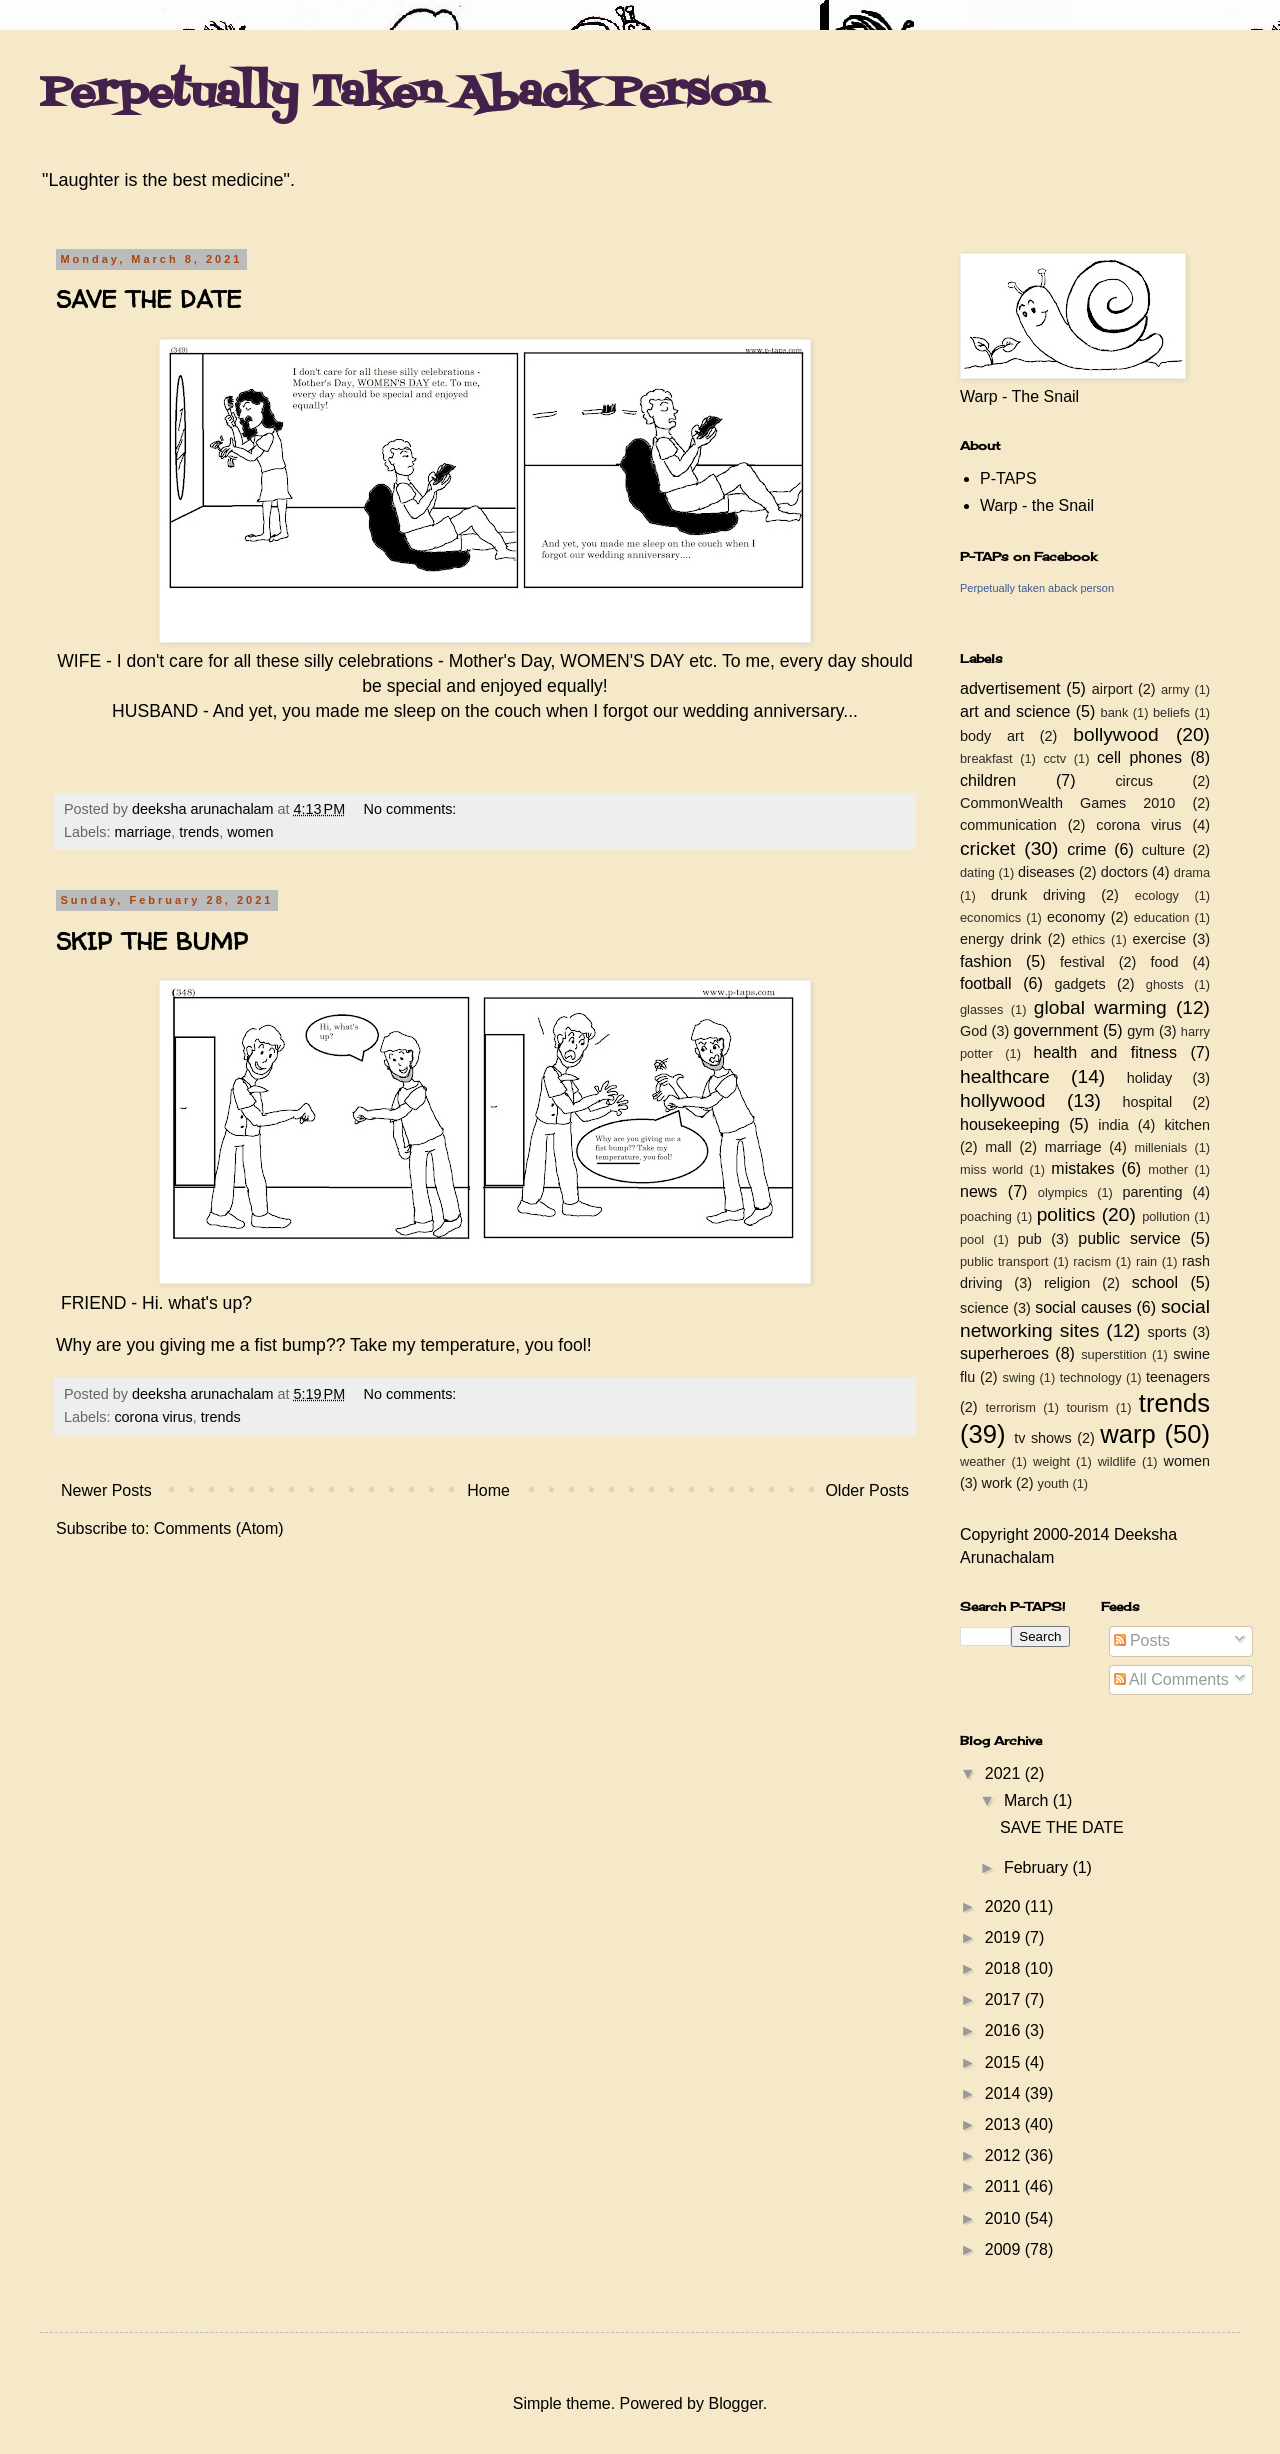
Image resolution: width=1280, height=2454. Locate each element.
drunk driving (1038, 895)
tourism (1087, 1407)
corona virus (153, 1417)
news (978, 1191)
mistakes (1082, 1168)
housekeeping (1010, 1124)
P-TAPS (1008, 478)
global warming (1100, 1007)
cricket (987, 848)
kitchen (1187, 1125)
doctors (1124, 872)
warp (1127, 1434)
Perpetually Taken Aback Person (402, 94)
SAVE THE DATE (149, 299)
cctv (1054, 758)
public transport (1004, 1261)
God (973, 1031)
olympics (1063, 1192)
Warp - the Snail (1037, 505)
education (1162, 917)
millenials (1160, 1147)
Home (488, 1490)
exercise (1160, 939)
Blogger (735, 2403)
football (986, 983)
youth (1053, 1483)
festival (1082, 962)
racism (1092, 1261)
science (984, 1308)
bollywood (1115, 734)
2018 (1005, 1968)
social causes (1083, 1307)
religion (1067, 1283)
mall (998, 1147)
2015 (1005, 2062)
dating (977, 872)
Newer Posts (106, 1490)
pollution (1166, 1216)
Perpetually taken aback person (1037, 588)
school (1155, 1282)
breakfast (986, 758)
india (1113, 1125)
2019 (1005, 1937)
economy (1076, 917)
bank (1115, 712)
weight (1051, 1461)
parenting (1152, 1192)
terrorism (1010, 1407)
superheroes (1004, 1353)
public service (1129, 1238)
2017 (1005, 1999)
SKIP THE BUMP (152, 941)
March (1028, 1800)
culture (1163, 850)
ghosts (1165, 984)
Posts (1142, 1640)
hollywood (1002, 1100)
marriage (142, 832)
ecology (1157, 895)
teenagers (1178, 1377)
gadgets (1080, 984)
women (250, 832)
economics (990, 917)
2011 (1005, 2186)
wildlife (1117, 1461)
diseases (1046, 872)
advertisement (1010, 688)
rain (1146, 1261)
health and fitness (1105, 1052)
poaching (986, 1216)
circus (1134, 781)
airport (1112, 689)
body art (992, 736)
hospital (1148, 1102)
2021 (1005, 1773)
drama (1192, 872)
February (1038, 1867)
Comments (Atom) (219, 1528)
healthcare (1005, 1076)
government (1056, 1030)
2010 (1005, 2218)
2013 (1005, 2124)
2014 (1005, 2093)
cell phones (1139, 757)
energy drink (1001, 939)
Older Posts (867, 1490)
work (997, 1483)
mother (1168, 1169)
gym (1140, 1031)
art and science (1015, 711)
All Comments (1171, 1679)
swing (1018, 1377)
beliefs (1171, 712)
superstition (1113, 1354)
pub (1030, 1239)
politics (1066, 1214)
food (1164, 962)
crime (1086, 849)
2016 (1005, 2030)
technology (1091, 1377)
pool (972, 1239)
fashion (986, 961)
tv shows (1043, 1438)
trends (199, 832)
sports (1167, 1332)
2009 (1005, 2249)
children (988, 780)
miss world (991, 1169)
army (1175, 689)
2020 (1005, 1906)
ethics (1088, 939)
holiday (1150, 1078)
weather (983, 1461)
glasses (981, 1009)
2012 (1005, 2155)
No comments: (412, 809)
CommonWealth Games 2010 (1067, 803)
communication (1008, 825)
